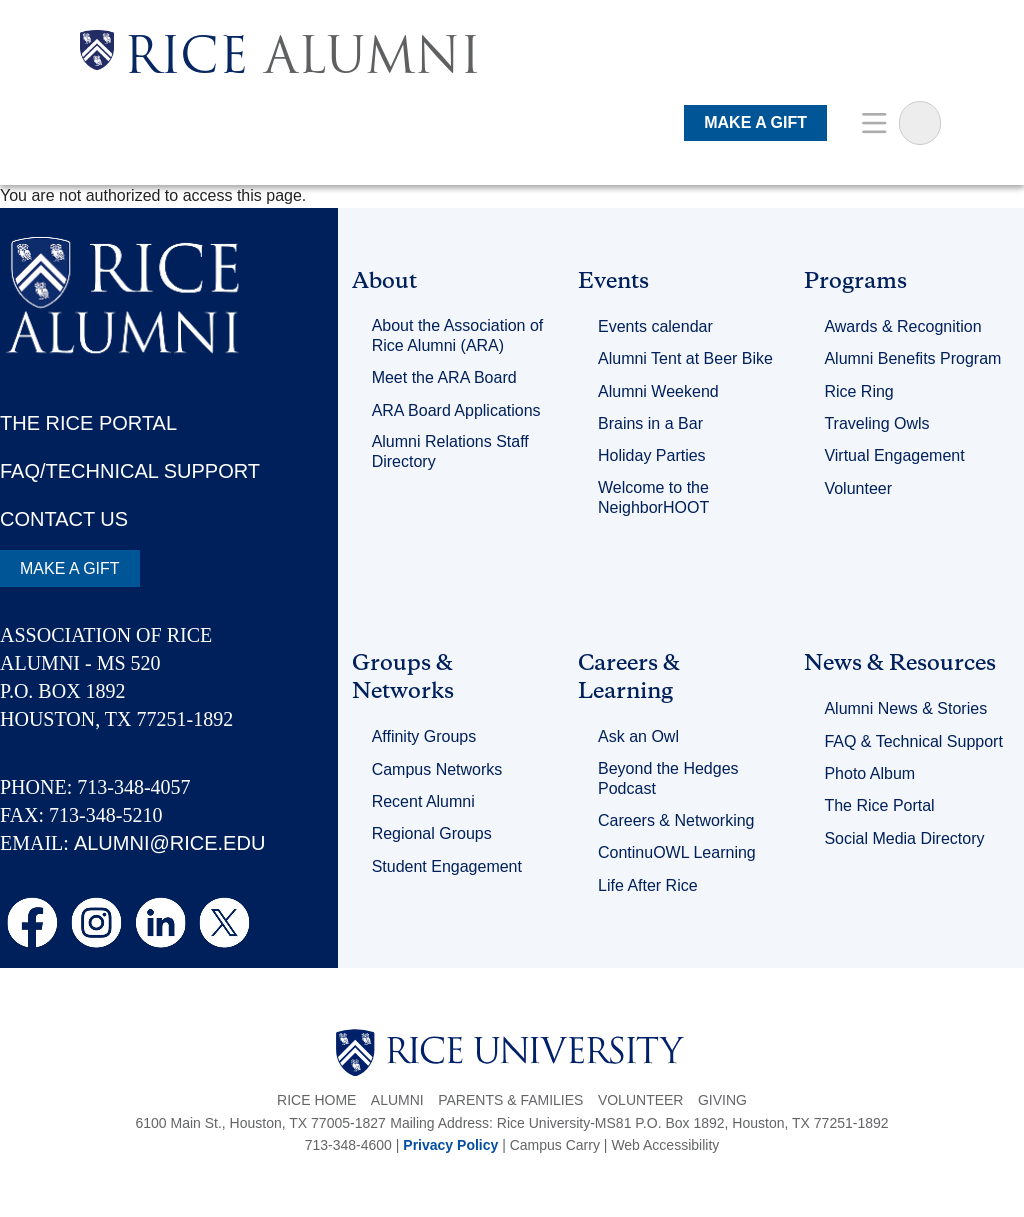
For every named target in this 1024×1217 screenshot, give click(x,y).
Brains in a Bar (650, 423)
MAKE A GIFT (755, 122)
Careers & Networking (676, 820)
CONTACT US (64, 519)
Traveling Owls (876, 423)
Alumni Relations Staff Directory (450, 451)
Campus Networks (437, 769)
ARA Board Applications (456, 410)
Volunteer (858, 488)
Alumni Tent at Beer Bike (685, 358)
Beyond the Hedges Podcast (668, 778)
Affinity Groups (424, 736)
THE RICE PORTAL (88, 423)
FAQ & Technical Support (913, 741)
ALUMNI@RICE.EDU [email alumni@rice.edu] (169, 843)
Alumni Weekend (658, 391)
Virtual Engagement (894, 455)
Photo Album (869, 773)
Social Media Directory (904, 838)
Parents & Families (510, 1100)
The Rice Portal (879, 805)
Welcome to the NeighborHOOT (653, 497)
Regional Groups (432, 833)
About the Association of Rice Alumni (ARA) (458, 335)
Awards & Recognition (902, 326)
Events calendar (655, 326)
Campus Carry (555, 1145)
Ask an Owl (638, 736)
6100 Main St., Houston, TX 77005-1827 (260, 1123)
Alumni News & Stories (905, 708)
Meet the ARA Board (444, 377)
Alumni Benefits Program (912, 358)
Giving (722, 1100)
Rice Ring (858, 391)
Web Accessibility (665, 1145)
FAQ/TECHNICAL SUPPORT (130, 471)
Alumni (397, 1100)
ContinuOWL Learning (677, 852)
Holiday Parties (652, 455)
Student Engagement (447, 866)
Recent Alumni (423, 801)
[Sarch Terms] (920, 123)
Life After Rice (648, 885)
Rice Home (316, 1100)
